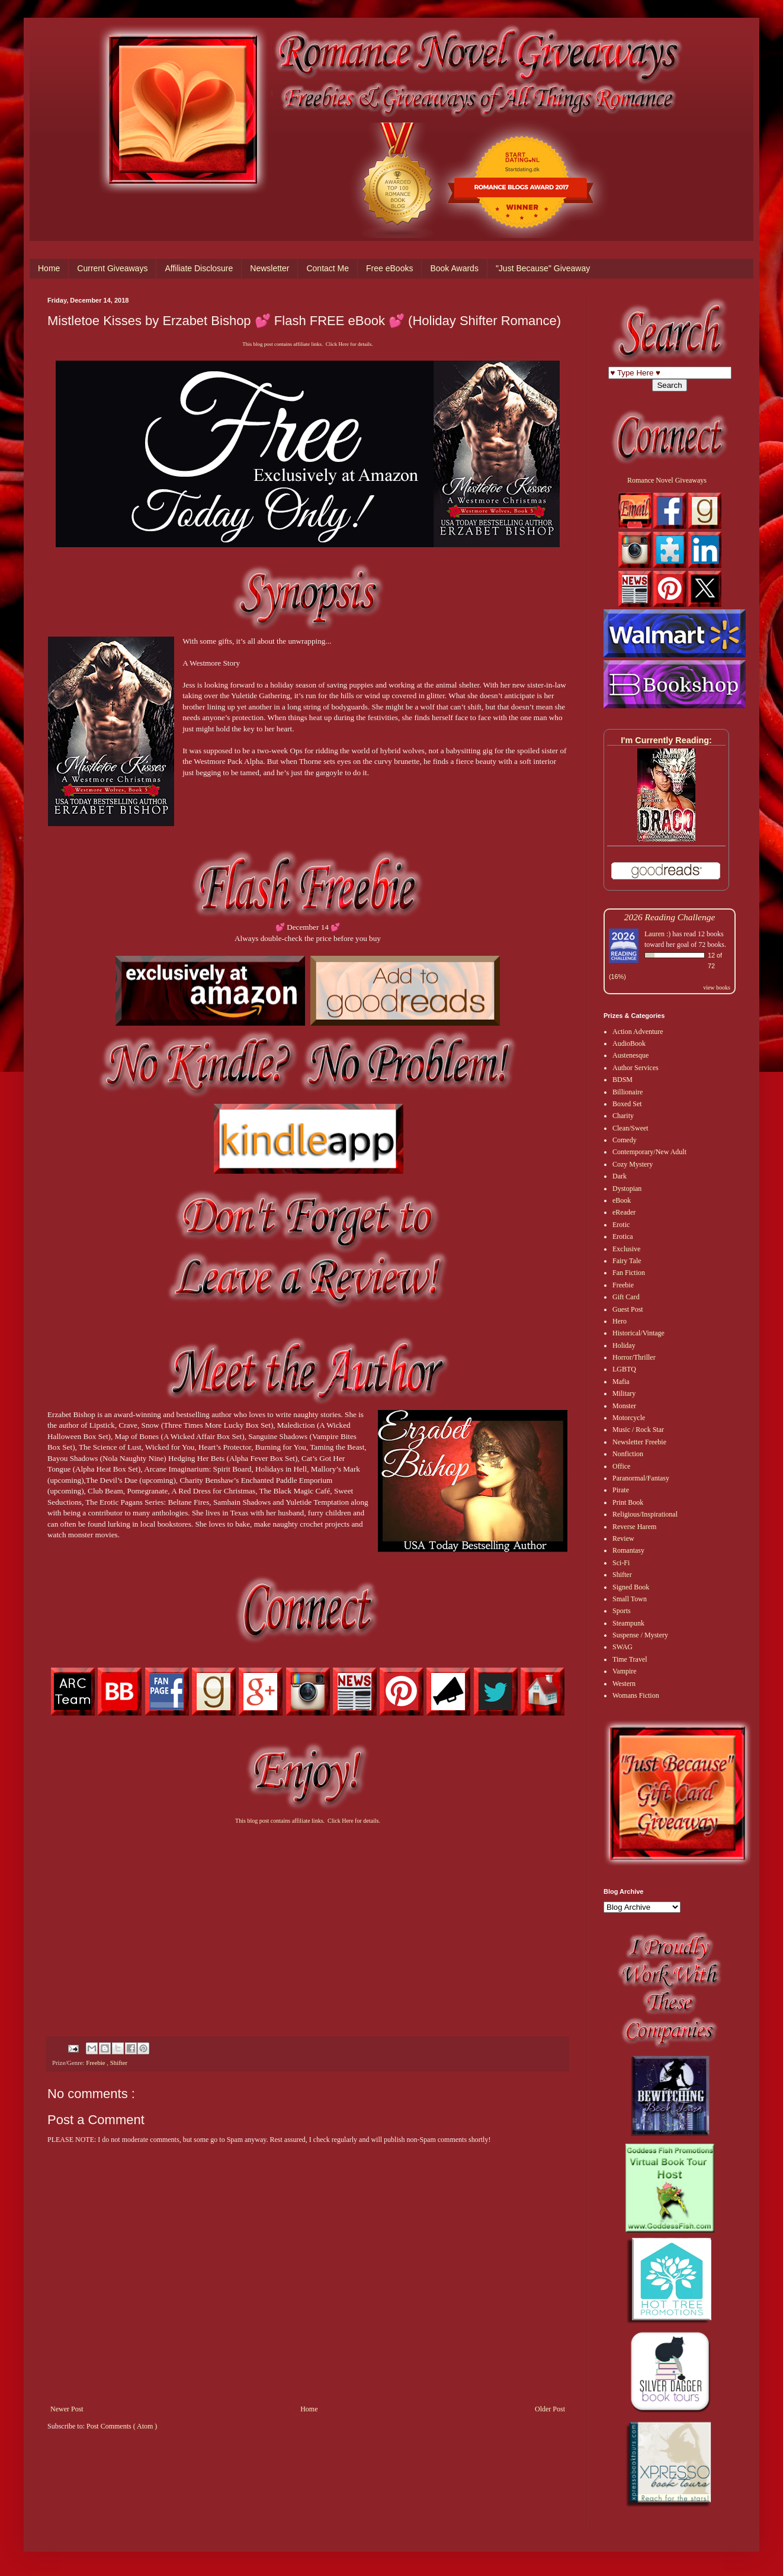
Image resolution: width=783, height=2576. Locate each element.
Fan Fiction (628, 1272)
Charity (623, 1116)
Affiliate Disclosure (199, 268)
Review (623, 1538)
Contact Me (327, 268)
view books (716, 987)
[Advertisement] (307, 1920)
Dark (619, 1176)
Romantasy (628, 1550)
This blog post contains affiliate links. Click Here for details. (307, 344)
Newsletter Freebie (639, 1442)
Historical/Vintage (638, 1333)
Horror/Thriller (634, 1357)
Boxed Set (627, 1104)
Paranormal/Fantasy (640, 1478)
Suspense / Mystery (640, 1635)
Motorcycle (628, 1418)
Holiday (624, 1345)
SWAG (622, 1647)
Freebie (96, 2062)
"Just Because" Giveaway (543, 268)
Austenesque (630, 1055)
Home (49, 268)
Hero (619, 1321)
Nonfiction (627, 1454)
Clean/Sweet (630, 1128)
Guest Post (627, 1309)
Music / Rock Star (638, 1429)
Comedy (624, 1140)
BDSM (622, 1079)
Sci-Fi (621, 1563)
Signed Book (630, 1587)
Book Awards (454, 268)
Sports (621, 1611)
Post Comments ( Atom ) (121, 2426)
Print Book (627, 1502)
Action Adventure (637, 1031)
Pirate (620, 1490)
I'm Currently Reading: (666, 740)
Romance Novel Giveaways (667, 480)
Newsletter (269, 268)
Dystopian (626, 1188)
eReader (624, 1212)
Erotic (621, 1224)
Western (624, 1683)
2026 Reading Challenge (669, 917)
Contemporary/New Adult (649, 1152)
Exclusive (626, 1249)
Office (621, 1466)
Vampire (624, 1671)
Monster (624, 1406)
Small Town (629, 1599)
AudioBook (629, 1043)
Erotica (622, 1236)
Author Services (635, 1068)
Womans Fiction (635, 1695)
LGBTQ (624, 1369)
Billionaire (627, 1092)
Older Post (550, 2409)
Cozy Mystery (632, 1164)
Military (624, 1393)
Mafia (621, 1381)
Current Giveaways (112, 268)
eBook (621, 1200)
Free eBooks (389, 268)
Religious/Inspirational (645, 1514)
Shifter (118, 2062)
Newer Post (67, 2409)
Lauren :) (657, 934)
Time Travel (629, 1659)
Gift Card (626, 1297)
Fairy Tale (626, 1261)
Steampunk (628, 1623)
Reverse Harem (634, 1527)
